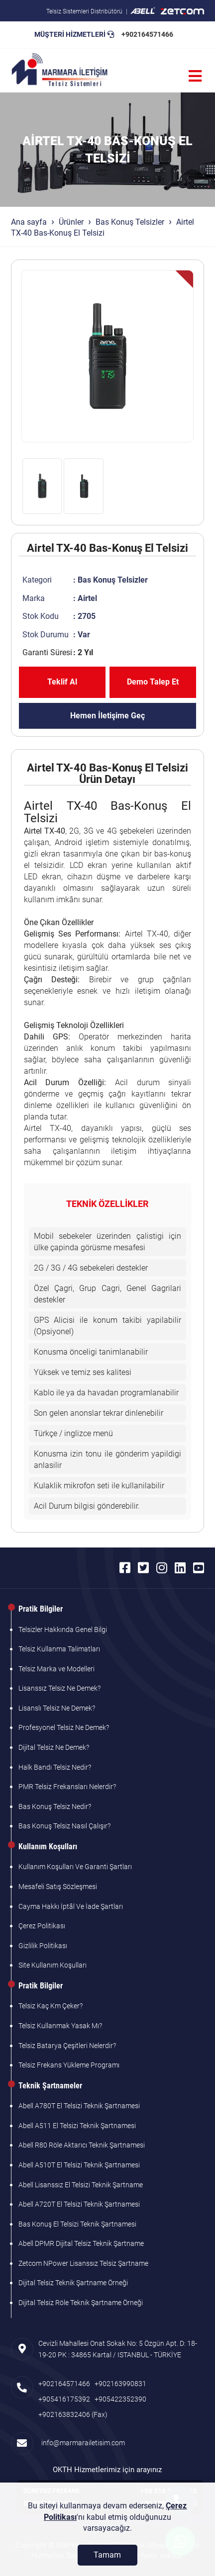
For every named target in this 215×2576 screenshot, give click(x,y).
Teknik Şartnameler (50, 2085)
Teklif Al (62, 682)
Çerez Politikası (41, 1926)
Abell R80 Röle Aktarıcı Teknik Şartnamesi (81, 2145)
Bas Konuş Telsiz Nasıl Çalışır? (64, 1826)
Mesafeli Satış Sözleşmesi (57, 1886)
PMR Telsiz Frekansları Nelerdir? (67, 1787)
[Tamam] (107, 2555)
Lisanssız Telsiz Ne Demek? (59, 1688)
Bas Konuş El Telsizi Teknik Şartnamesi (77, 2224)
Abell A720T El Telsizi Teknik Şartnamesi (79, 2204)
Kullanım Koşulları (47, 1846)
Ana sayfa (29, 222)
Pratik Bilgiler (40, 1609)
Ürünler (71, 222)
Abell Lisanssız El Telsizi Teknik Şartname (80, 2185)
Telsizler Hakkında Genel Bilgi (62, 1629)
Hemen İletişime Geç (107, 715)
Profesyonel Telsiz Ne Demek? (63, 1727)
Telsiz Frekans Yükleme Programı (68, 2065)
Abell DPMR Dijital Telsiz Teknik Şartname (81, 2243)
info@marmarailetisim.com (81, 2443)
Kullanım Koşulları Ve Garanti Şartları (75, 1867)
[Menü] (195, 76)
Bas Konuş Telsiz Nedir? (54, 1806)
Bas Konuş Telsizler (130, 222)
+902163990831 (120, 2384)
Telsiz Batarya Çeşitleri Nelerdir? (67, 2046)
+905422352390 (120, 2399)
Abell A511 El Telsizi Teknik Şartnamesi (77, 2126)
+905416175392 (64, 2399)
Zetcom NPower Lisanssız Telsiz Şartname (83, 2263)
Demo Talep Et (153, 682)
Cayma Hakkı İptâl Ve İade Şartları (70, 1906)
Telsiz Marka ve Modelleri (56, 1669)
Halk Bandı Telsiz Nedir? (54, 1767)
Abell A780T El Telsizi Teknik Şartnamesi (79, 2106)
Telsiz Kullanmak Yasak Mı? (60, 2026)
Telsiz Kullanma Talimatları (59, 1649)
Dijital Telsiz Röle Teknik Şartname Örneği (80, 2303)
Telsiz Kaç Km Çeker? (50, 2006)
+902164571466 (147, 34)
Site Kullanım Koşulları (52, 1965)
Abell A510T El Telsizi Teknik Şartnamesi (79, 2165)
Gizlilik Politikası (42, 1946)
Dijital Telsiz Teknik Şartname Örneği (73, 2283)
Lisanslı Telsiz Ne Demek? (56, 1708)
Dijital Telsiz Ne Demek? (53, 1747)
